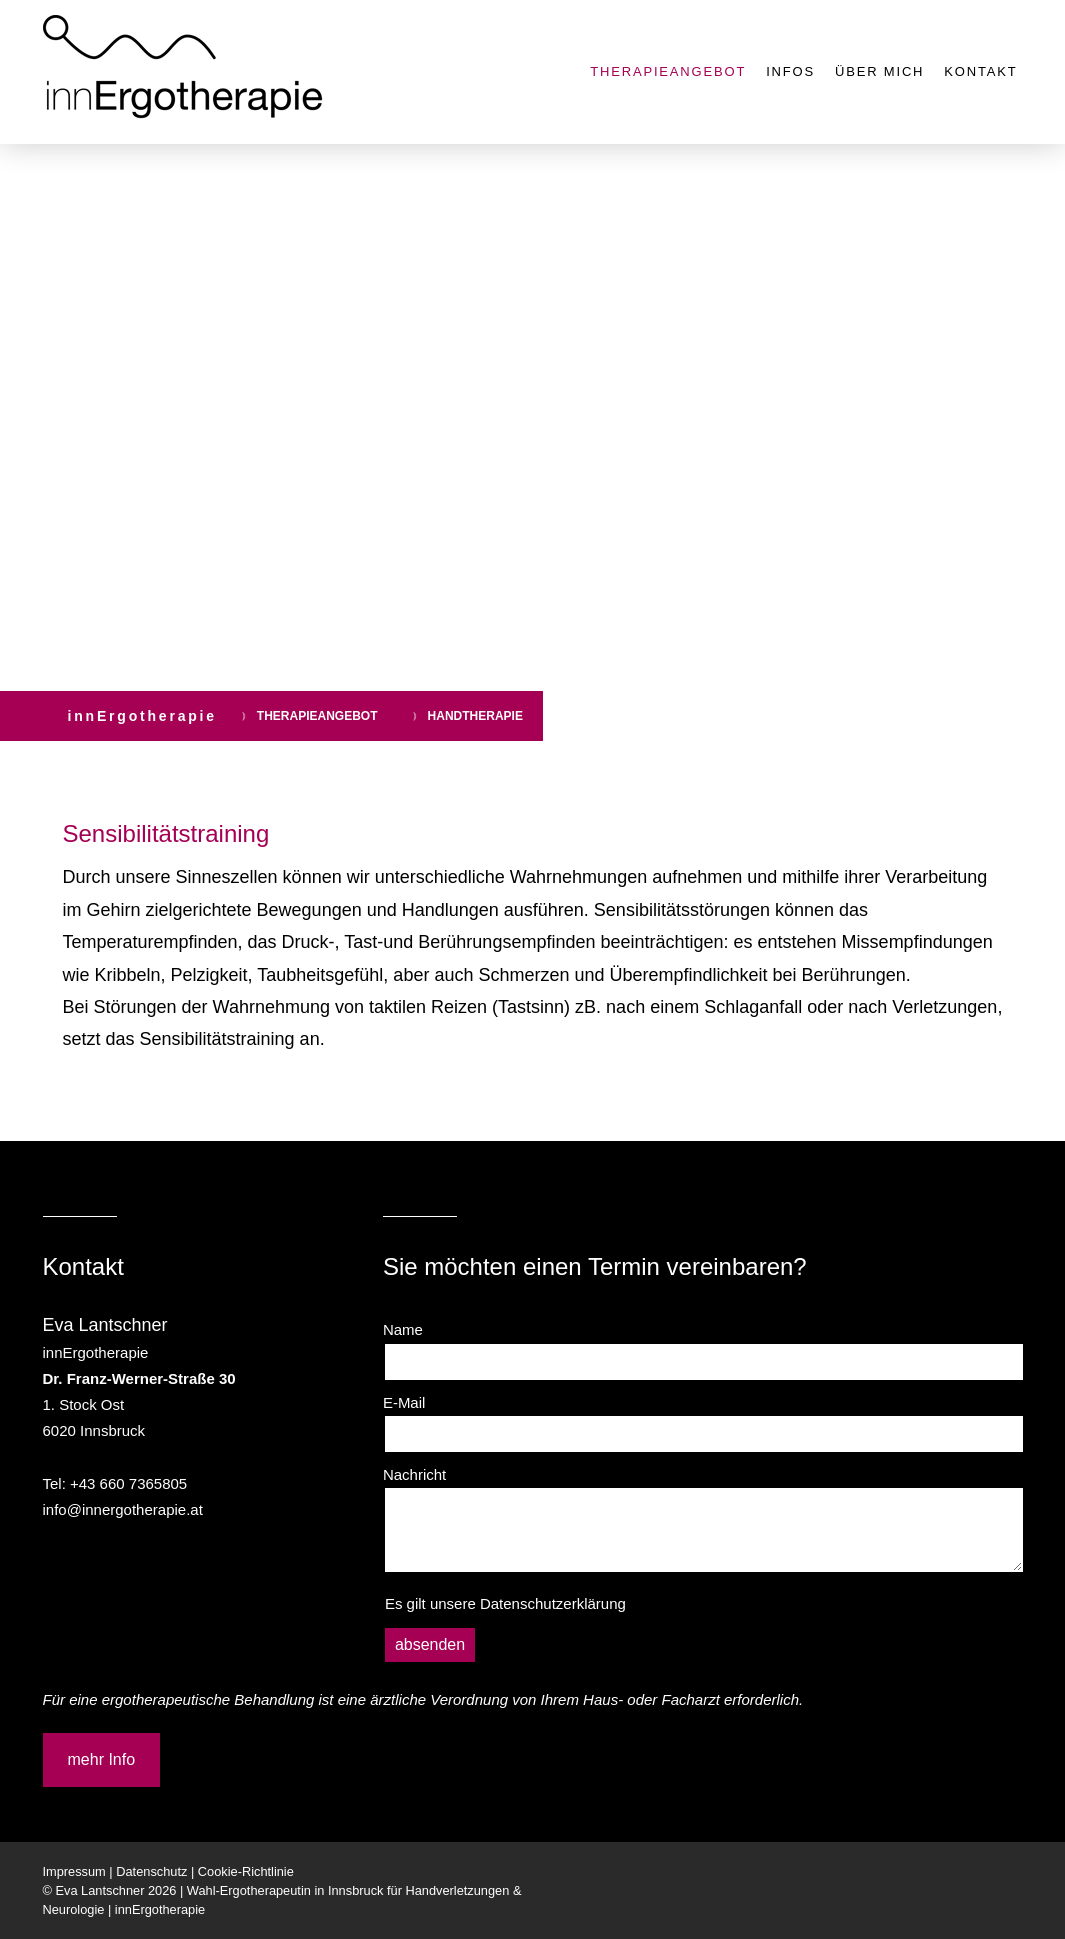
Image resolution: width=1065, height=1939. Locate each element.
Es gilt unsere (505, 1603)
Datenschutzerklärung (553, 1603)
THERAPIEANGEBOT (668, 71)
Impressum (74, 1871)
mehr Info (102, 1759)
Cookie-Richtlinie (246, 1871)
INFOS (790, 71)
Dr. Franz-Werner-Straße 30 (139, 1378)
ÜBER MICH (879, 71)
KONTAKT (980, 71)
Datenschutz (151, 1871)
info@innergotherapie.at (123, 1509)
